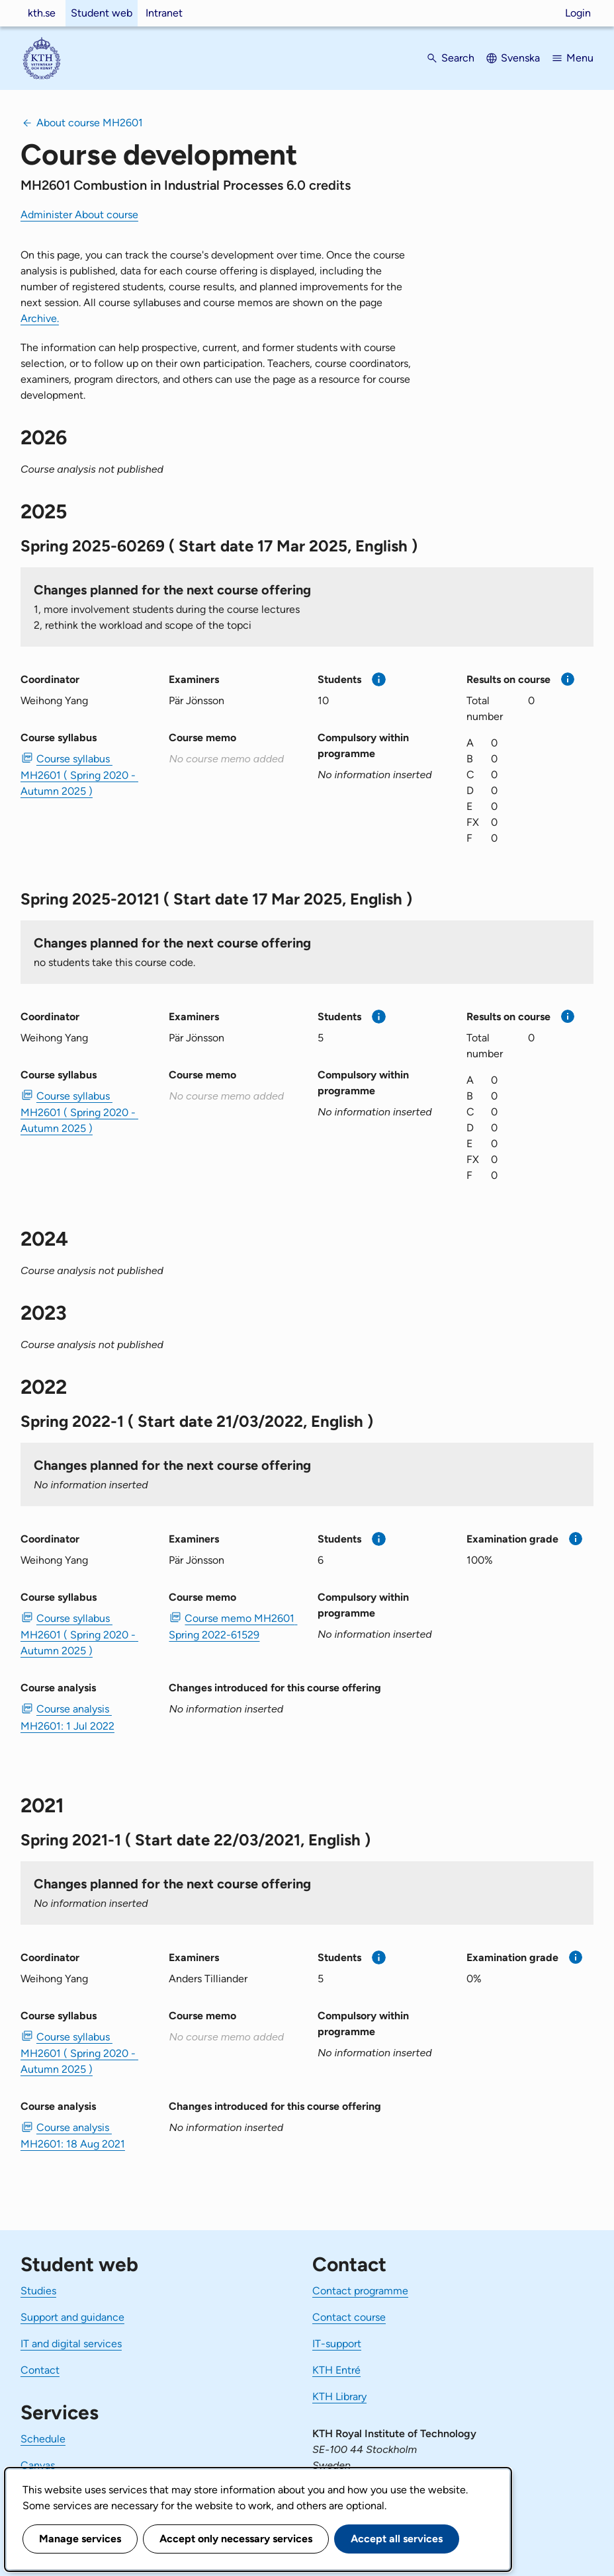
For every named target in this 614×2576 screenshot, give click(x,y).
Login (578, 13)
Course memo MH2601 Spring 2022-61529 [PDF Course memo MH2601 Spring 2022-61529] (232, 1626)
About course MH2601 (89, 122)
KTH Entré (336, 2370)
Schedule (43, 2439)
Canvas (38, 2465)
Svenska (520, 58)
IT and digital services (71, 2343)
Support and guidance (72, 2317)
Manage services (80, 2538)
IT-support (336, 2343)
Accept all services (397, 2538)
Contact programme (360, 2290)
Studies (38, 2290)
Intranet (164, 13)
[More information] (379, 679)
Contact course (349, 2317)
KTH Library (339, 2396)
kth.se (42, 13)
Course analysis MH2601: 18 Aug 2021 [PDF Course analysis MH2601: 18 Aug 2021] (73, 2135)
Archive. (40, 318)
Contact (40, 2370)
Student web (101, 13)
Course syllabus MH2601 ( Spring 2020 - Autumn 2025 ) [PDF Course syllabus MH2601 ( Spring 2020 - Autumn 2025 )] (79, 774)
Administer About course (79, 214)
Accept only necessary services (235, 2538)
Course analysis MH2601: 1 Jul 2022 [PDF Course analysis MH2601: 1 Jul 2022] (67, 1717)
